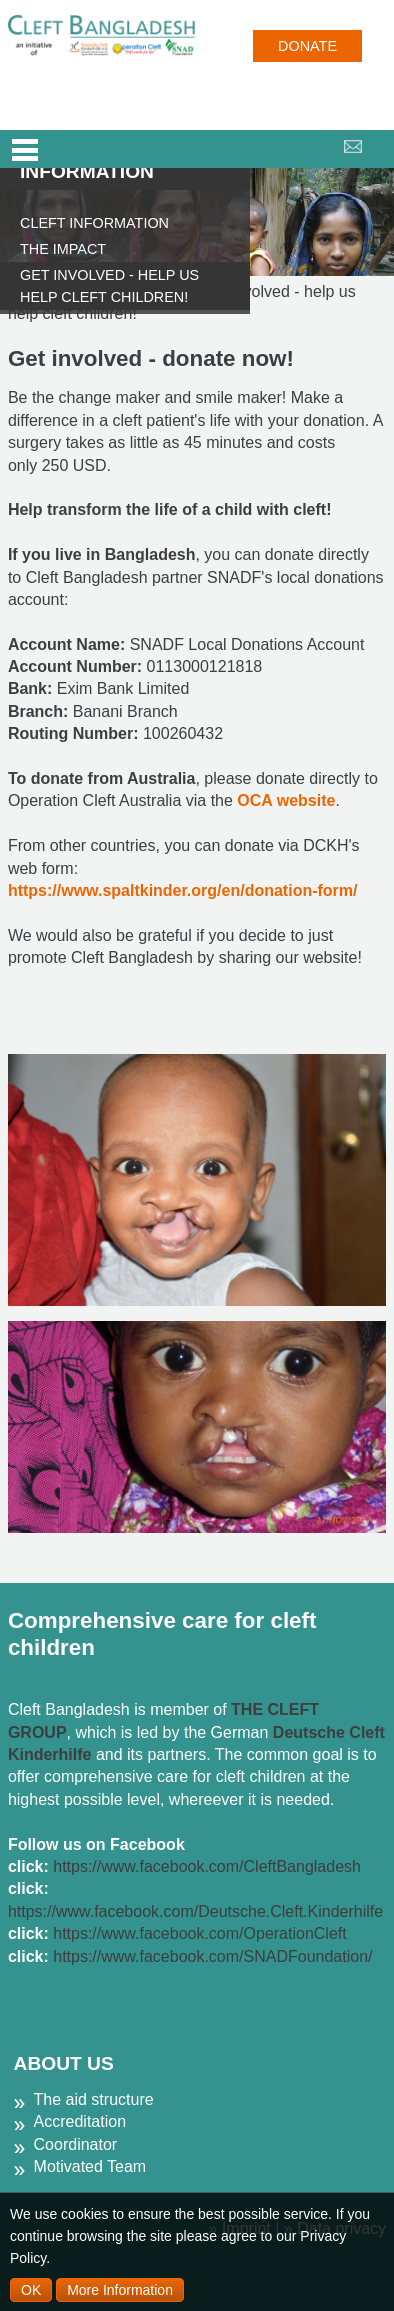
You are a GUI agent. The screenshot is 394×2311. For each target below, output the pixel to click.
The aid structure (94, 2099)
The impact (63, 249)
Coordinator (76, 2144)
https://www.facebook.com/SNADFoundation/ (212, 1956)
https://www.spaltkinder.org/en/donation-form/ (183, 890)
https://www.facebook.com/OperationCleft (199, 1933)
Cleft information (94, 223)
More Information (120, 2290)
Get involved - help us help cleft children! (109, 286)
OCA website (286, 800)
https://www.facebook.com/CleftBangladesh (207, 1866)
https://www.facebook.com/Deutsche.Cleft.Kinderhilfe (195, 1911)
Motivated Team (90, 2166)
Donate (307, 46)
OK (31, 2290)
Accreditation (80, 2121)
